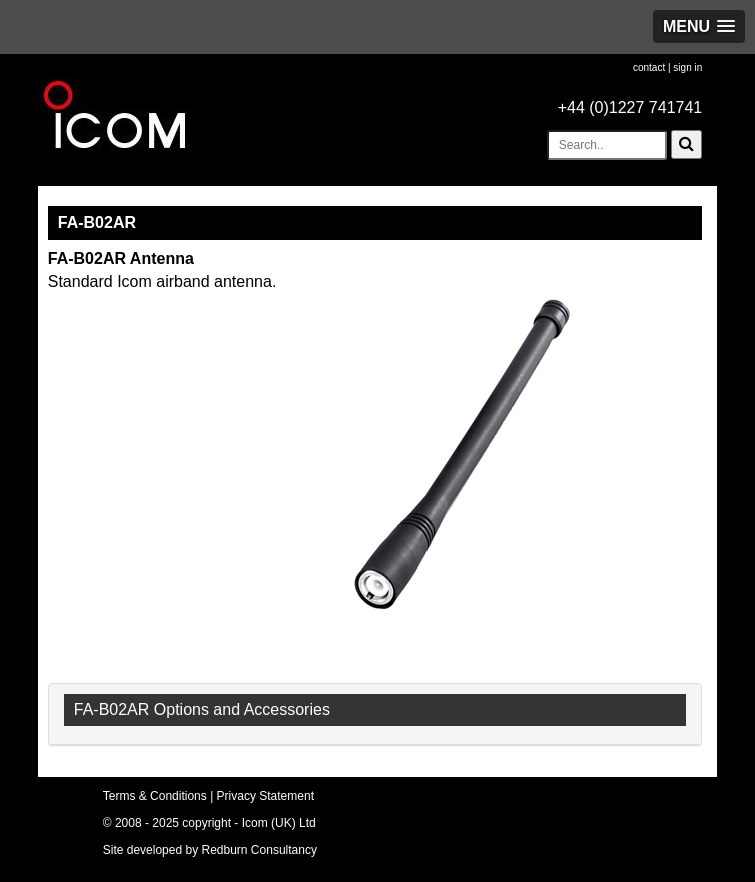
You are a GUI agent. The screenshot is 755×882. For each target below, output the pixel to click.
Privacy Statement (265, 796)
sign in (687, 67)
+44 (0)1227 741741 (630, 107)
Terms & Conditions (155, 796)
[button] (699, 26)
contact (649, 67)
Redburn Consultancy (259, 850)
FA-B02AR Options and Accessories (202, 709)
